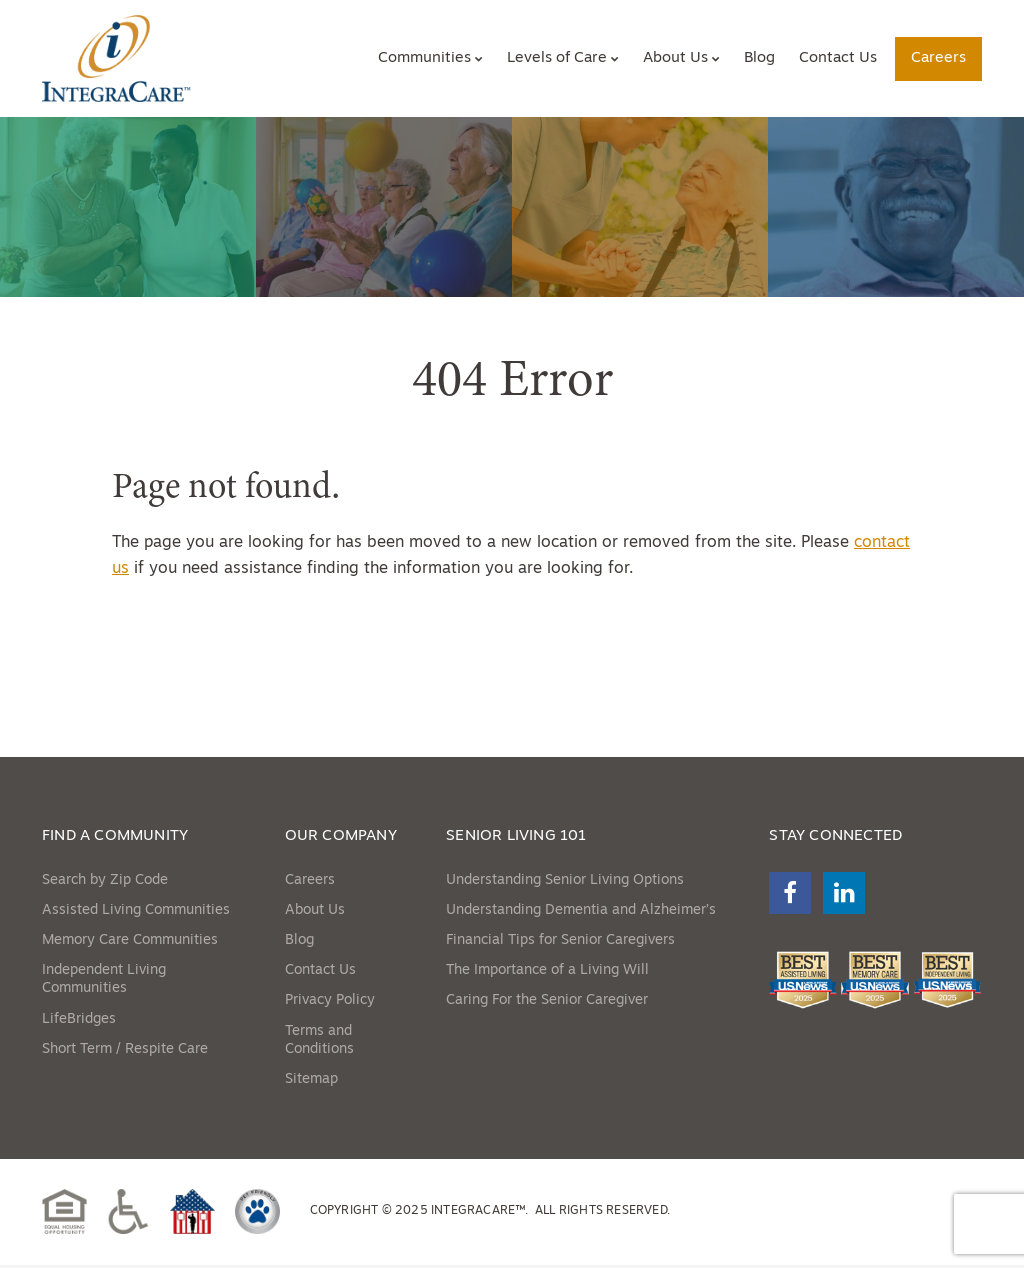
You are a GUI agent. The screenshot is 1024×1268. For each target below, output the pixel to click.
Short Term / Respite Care (125, 1052)
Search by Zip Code (105, 883)
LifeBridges (79, 1021)
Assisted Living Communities (136, 913)
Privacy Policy (330, 1003)
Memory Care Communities (130, 943)
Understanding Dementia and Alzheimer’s (581, 913)
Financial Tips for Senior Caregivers (560, 943)
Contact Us (838, 58)
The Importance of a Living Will (547, 973)
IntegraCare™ (478, 1214)
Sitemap (311, 1082)
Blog (759, 58)
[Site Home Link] (119, 60)
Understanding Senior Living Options (565, 883)
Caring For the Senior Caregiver (547, 1003)
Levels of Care (557, 58)
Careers (938, 58)
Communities (424, 58)
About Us (675, 58)
